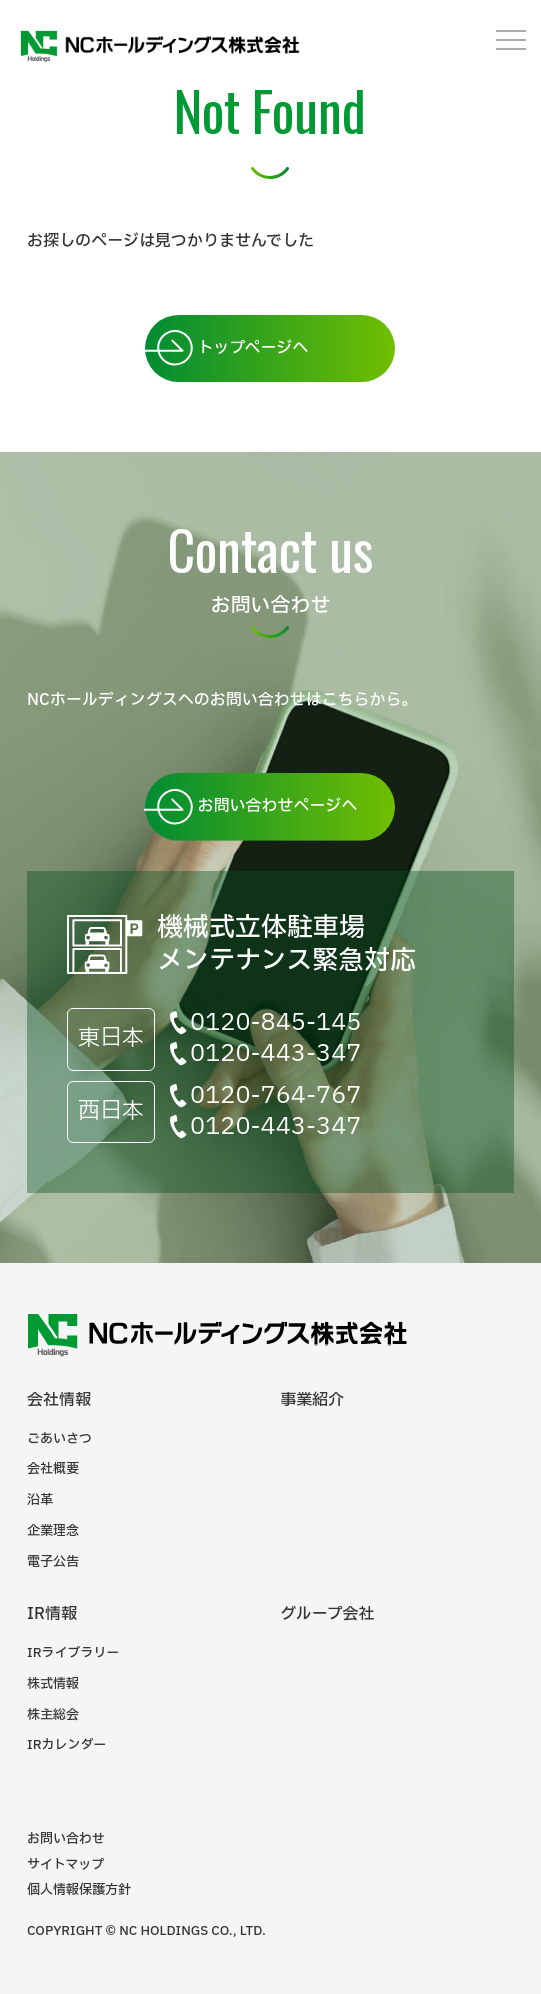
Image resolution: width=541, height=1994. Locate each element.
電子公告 (53, 1562)
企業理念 (53, 1531)
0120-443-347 (275, 1054)
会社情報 (59, 1400)
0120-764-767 (275, 1096)
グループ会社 (327, 1614)
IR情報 (52, 1614)
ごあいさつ (59, 1439)
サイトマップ (65, 1865)
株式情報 (53, 1684)
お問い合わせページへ (277, 806)
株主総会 (53, 1715)
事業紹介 (312, 1400)
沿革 (40, 1500)
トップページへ (252, 348)
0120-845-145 (275, 1023)
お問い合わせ (66, 1839)
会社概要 (53, 1469)
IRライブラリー (73, 1653)
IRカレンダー (67, 1745)
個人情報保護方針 (79, 1890)
